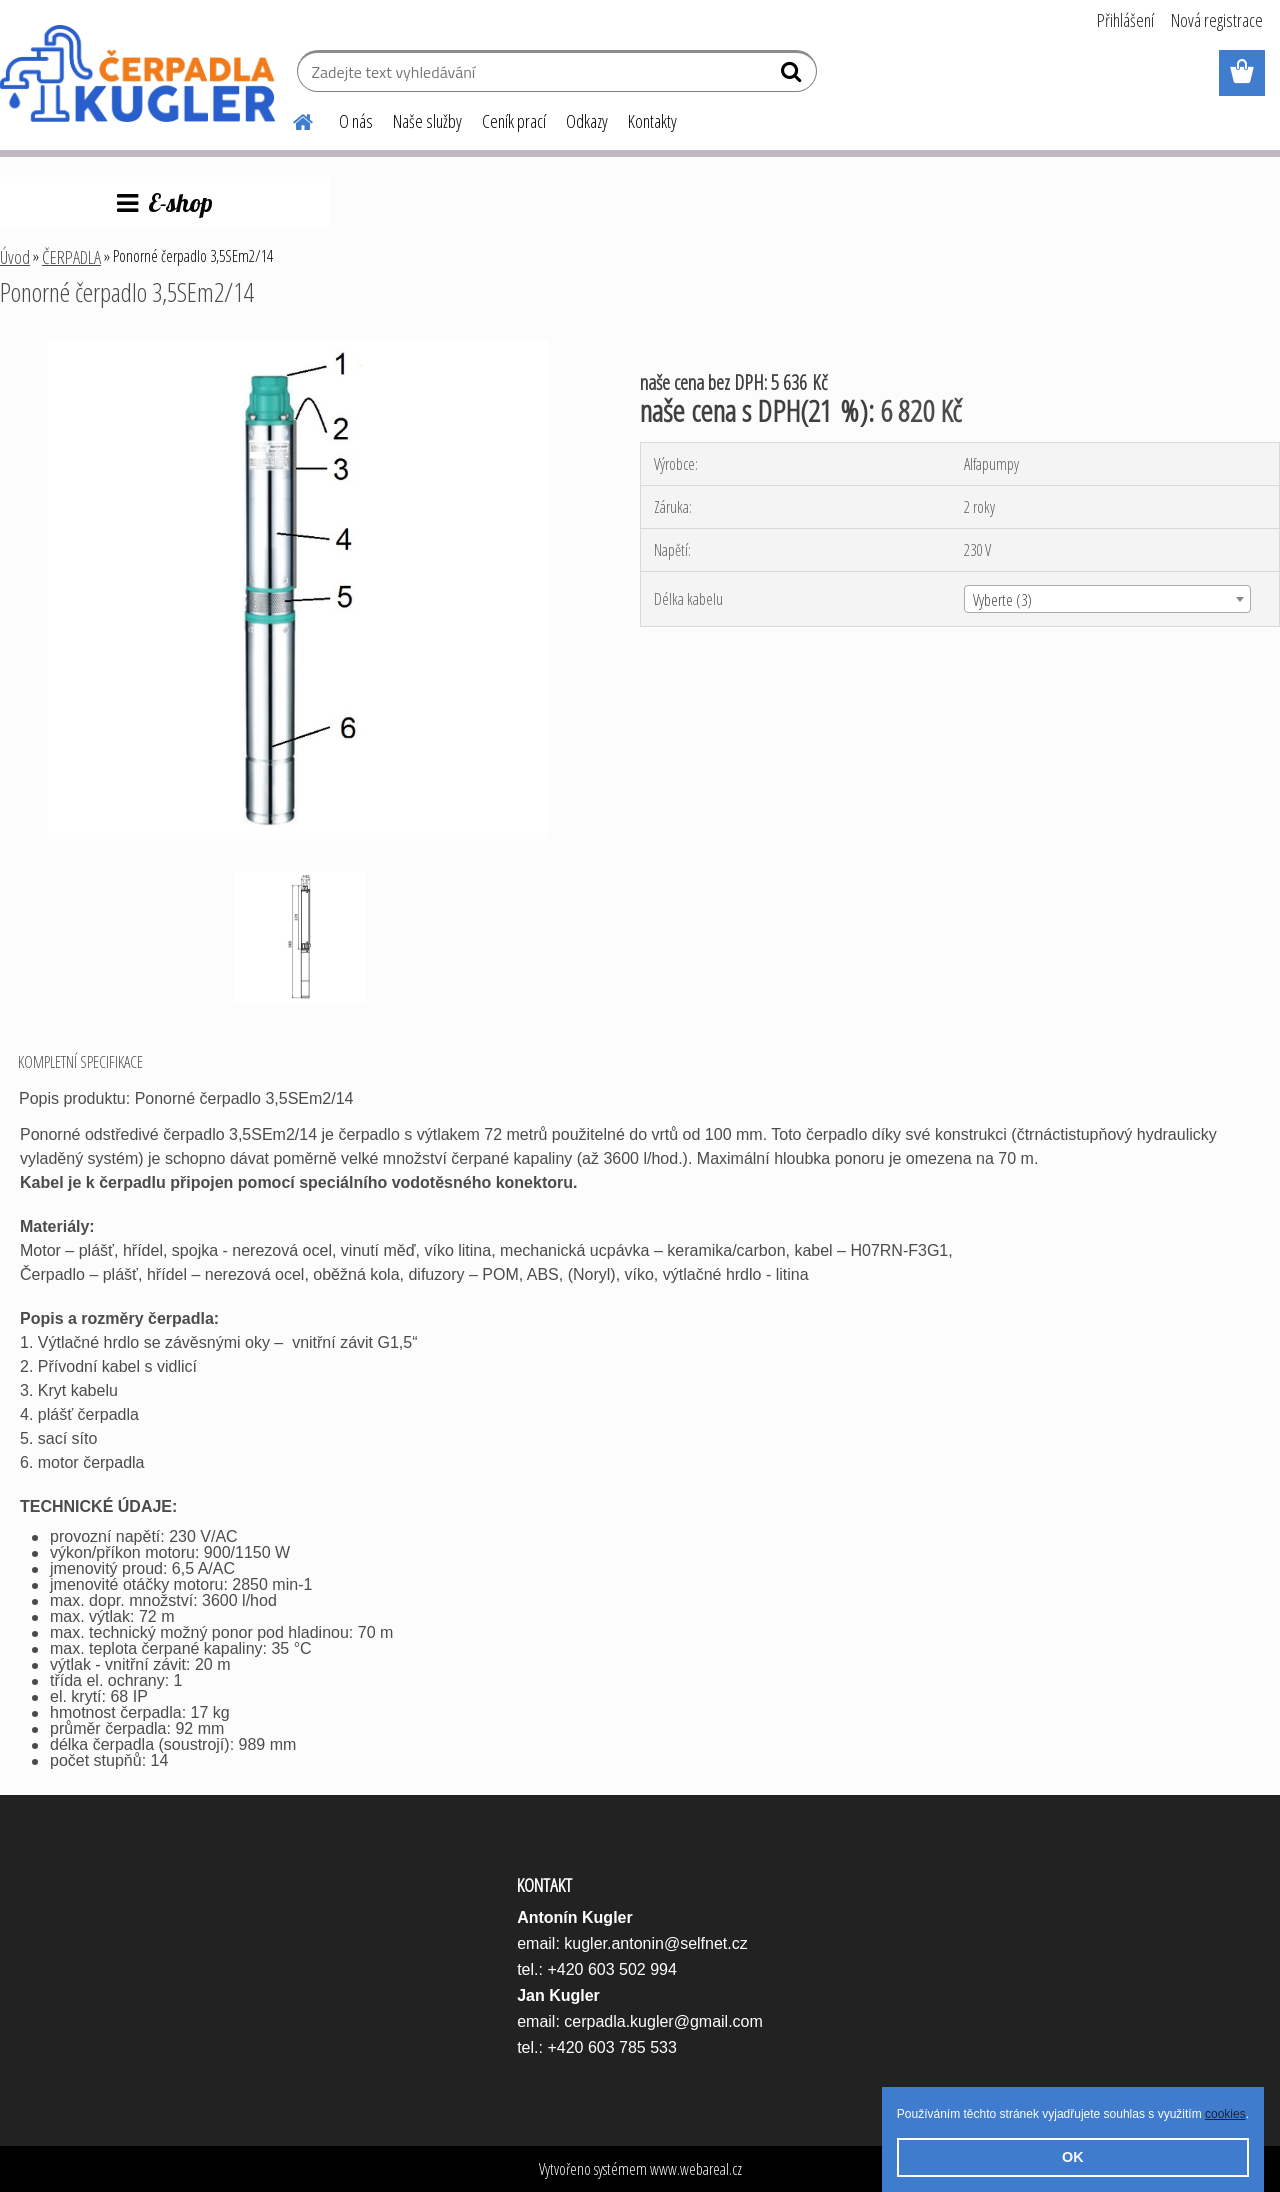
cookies (1225, 2114)
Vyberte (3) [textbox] (1002, 600)
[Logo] (137, 74)
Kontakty (652, 121)
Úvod (15, 257)
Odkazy (587, 121)
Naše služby (427, 121)
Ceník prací (514, 121)
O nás (356, 121)
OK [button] (1073, 2157)
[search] (793, 76)
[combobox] (1107, 599)
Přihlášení (1125, 20)
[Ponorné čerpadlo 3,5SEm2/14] (298, 347)
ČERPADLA (71, 257)
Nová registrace (1217, 20)
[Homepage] (291, 119)
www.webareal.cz (696, 2169)
